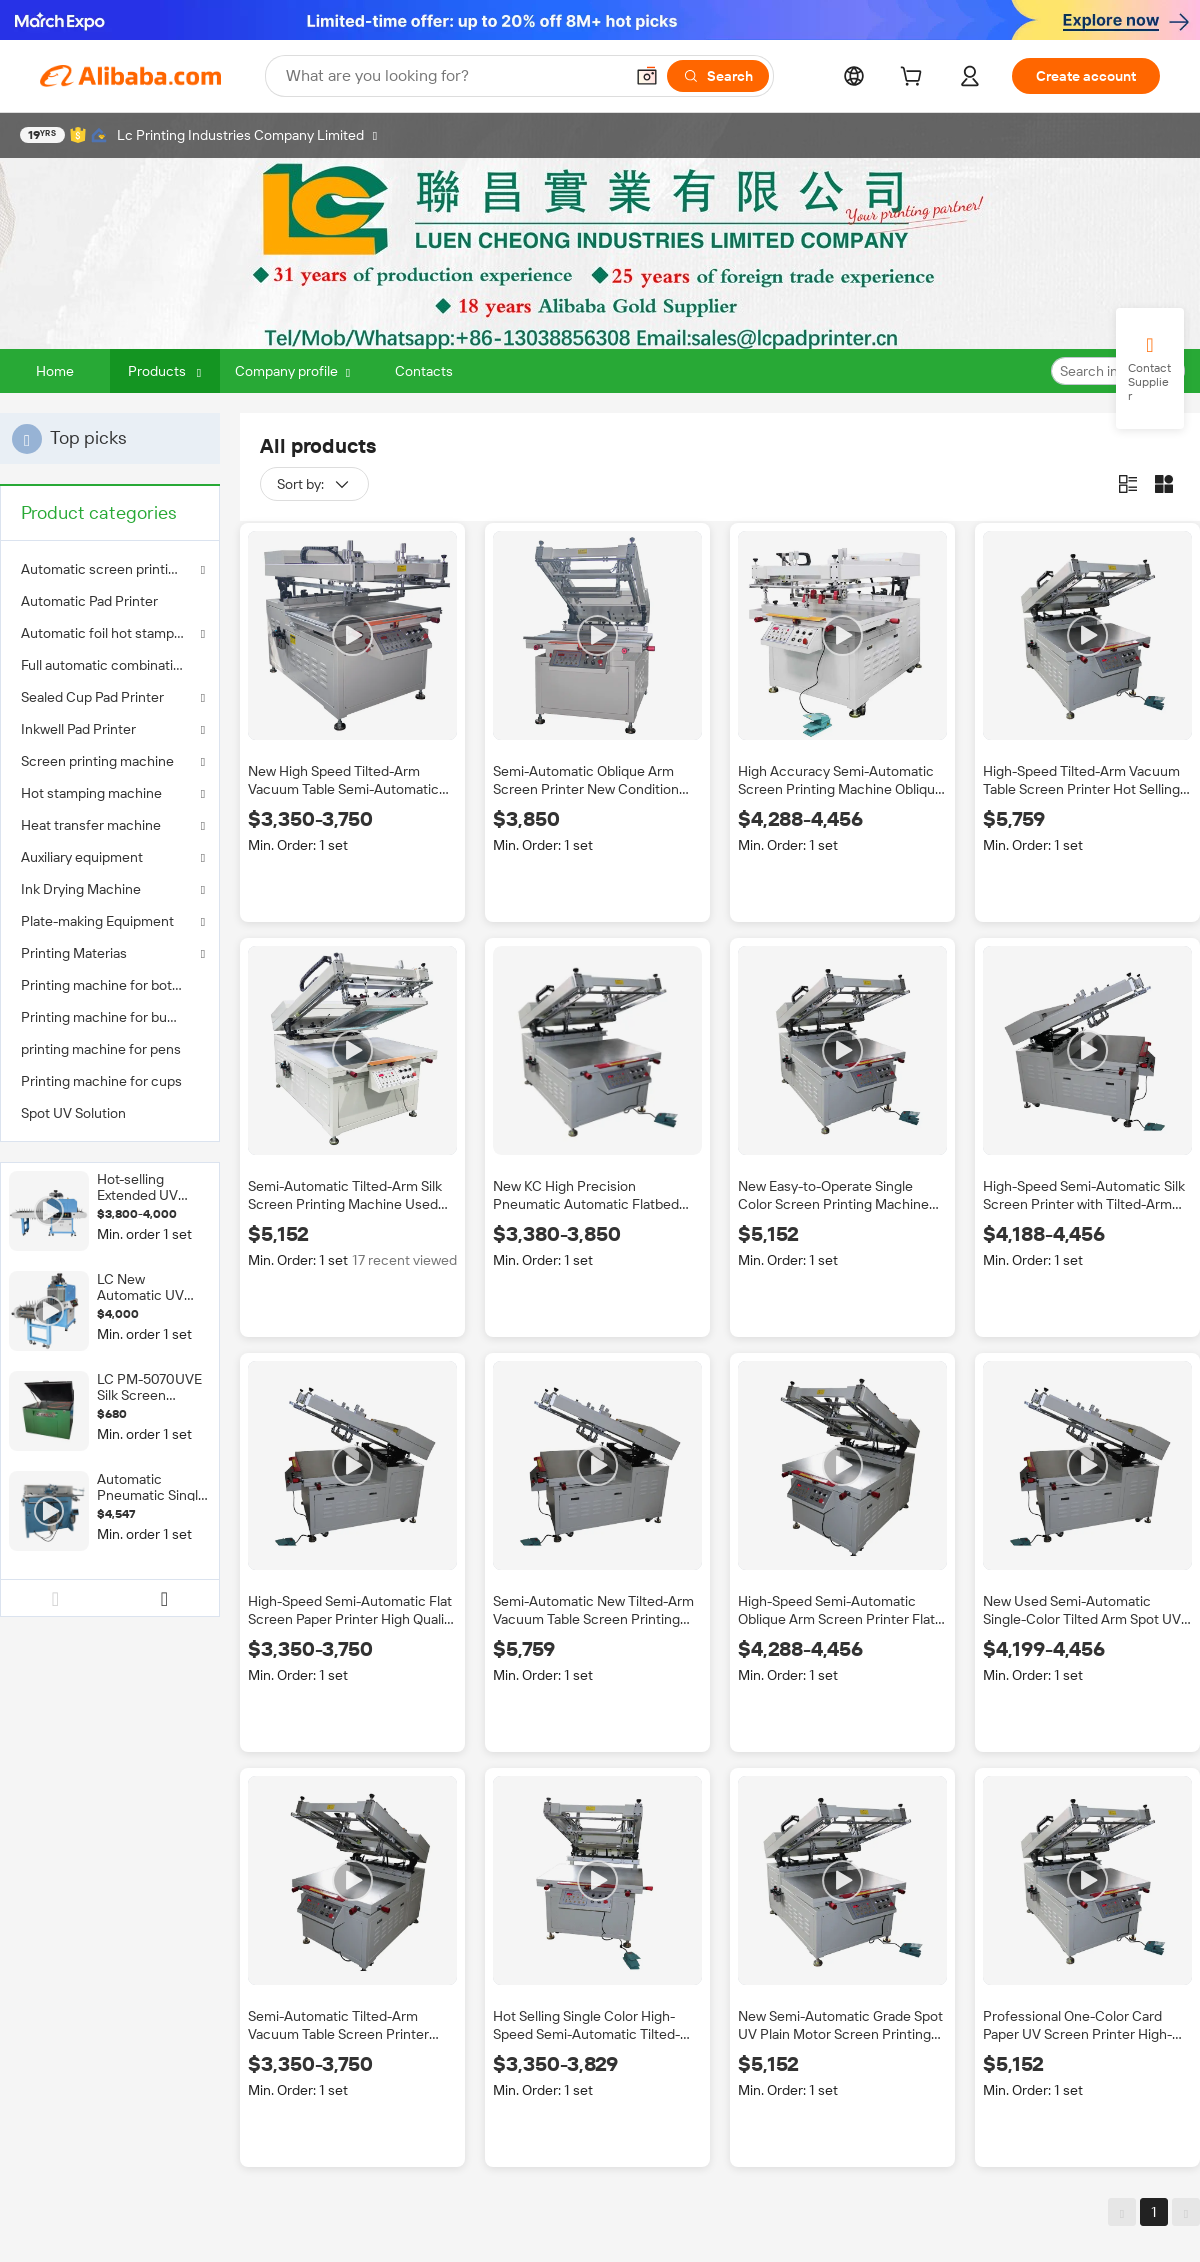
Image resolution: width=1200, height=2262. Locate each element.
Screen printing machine (97, 761)
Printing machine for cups (101, 1081)
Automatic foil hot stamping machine (110, 633)
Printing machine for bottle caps (110, 985)
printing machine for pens (101, 1049)
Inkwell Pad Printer (78, 729)
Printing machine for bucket (108, 1017)
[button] (647, 76)
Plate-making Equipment (97, 921)
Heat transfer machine (91, 825)
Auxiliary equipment (82, 857)
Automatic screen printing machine (110, 569)
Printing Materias (74, 953)
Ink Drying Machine (81, 889)
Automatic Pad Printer (89, 601)
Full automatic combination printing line (110, 665)
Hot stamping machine (91, 793)
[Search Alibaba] (452, 76)
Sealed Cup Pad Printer (92, 697)
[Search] (718, 76)
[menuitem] (110, 601)
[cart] (915, 79)
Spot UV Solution (73, 1113)
